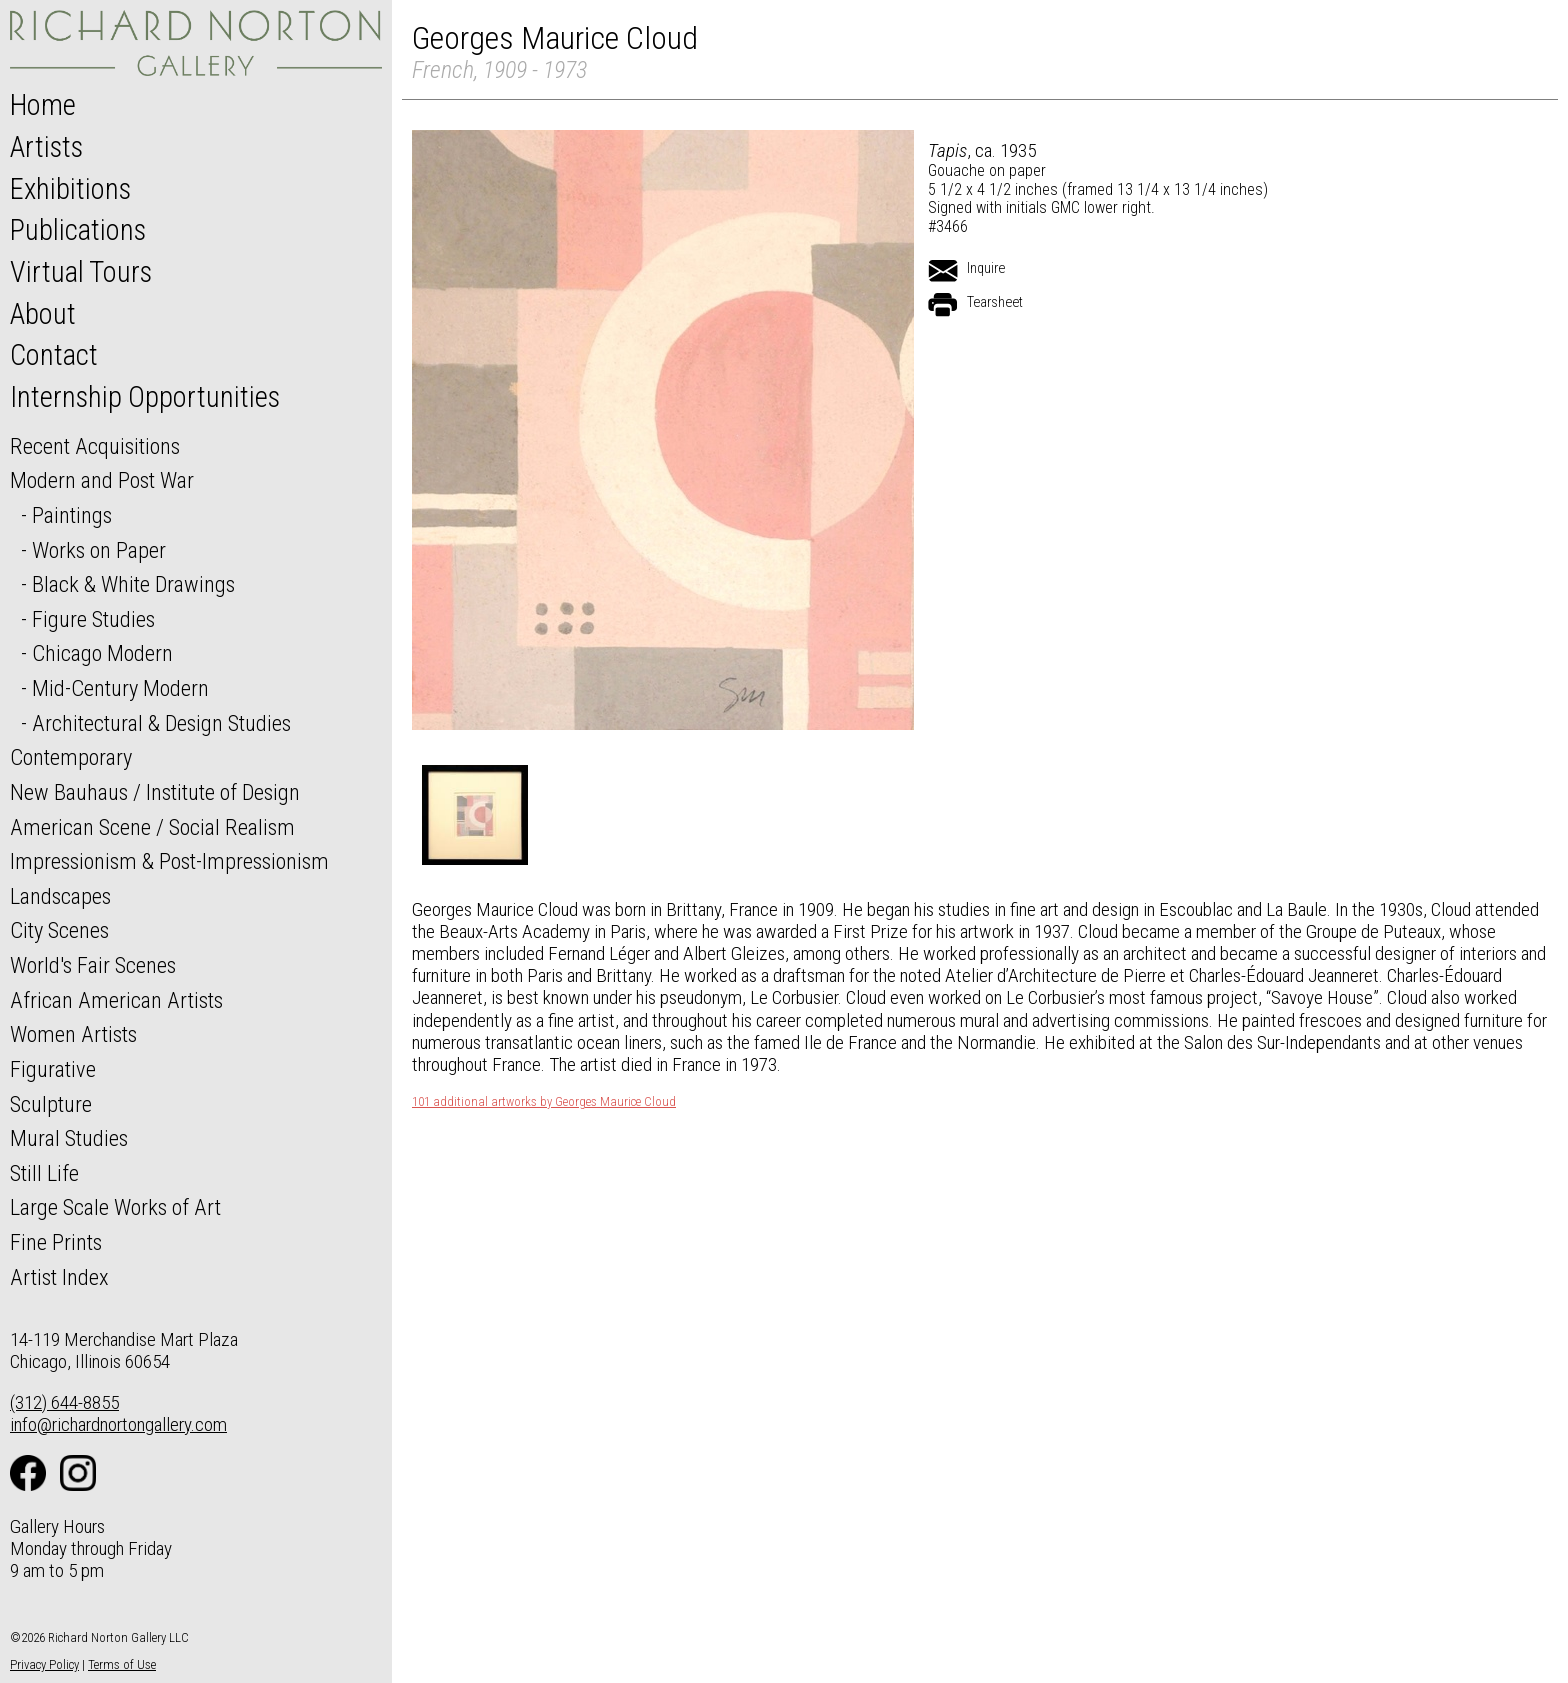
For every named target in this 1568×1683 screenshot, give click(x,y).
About (43, 314)
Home (43, 105)
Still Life (44, 1173)
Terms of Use (122, 1664)
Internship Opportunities (145, 397)
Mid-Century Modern (120, 688)
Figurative (53, 1069)
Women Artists (73, 1034)
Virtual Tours (81, 272)
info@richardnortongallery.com (118, 1424)
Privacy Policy (44, 1664)
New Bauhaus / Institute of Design (155, 792)
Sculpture (51, 1104)
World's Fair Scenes (93, 965)
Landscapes (60, 896)
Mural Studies (69, 1138)
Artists (46, 147)
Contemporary (71, 757)
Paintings (72, 515)
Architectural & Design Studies (161, 723)
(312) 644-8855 (64, 1402)
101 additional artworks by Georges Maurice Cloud (544, 1102)
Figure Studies (93, 619)
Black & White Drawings (133, 584)
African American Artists (116, 1000)
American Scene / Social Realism (152, 827)
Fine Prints (56, 1242)
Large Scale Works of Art (115, 1207)
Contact (54, 355)
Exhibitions (70, 189)
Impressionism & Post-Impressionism (169, 861)
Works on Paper (99, 550)
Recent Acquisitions (95, 446)
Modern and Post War (102, 480)
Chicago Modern (102, 653)
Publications (78, 230)
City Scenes (59, 930)
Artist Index (59, 1277)
